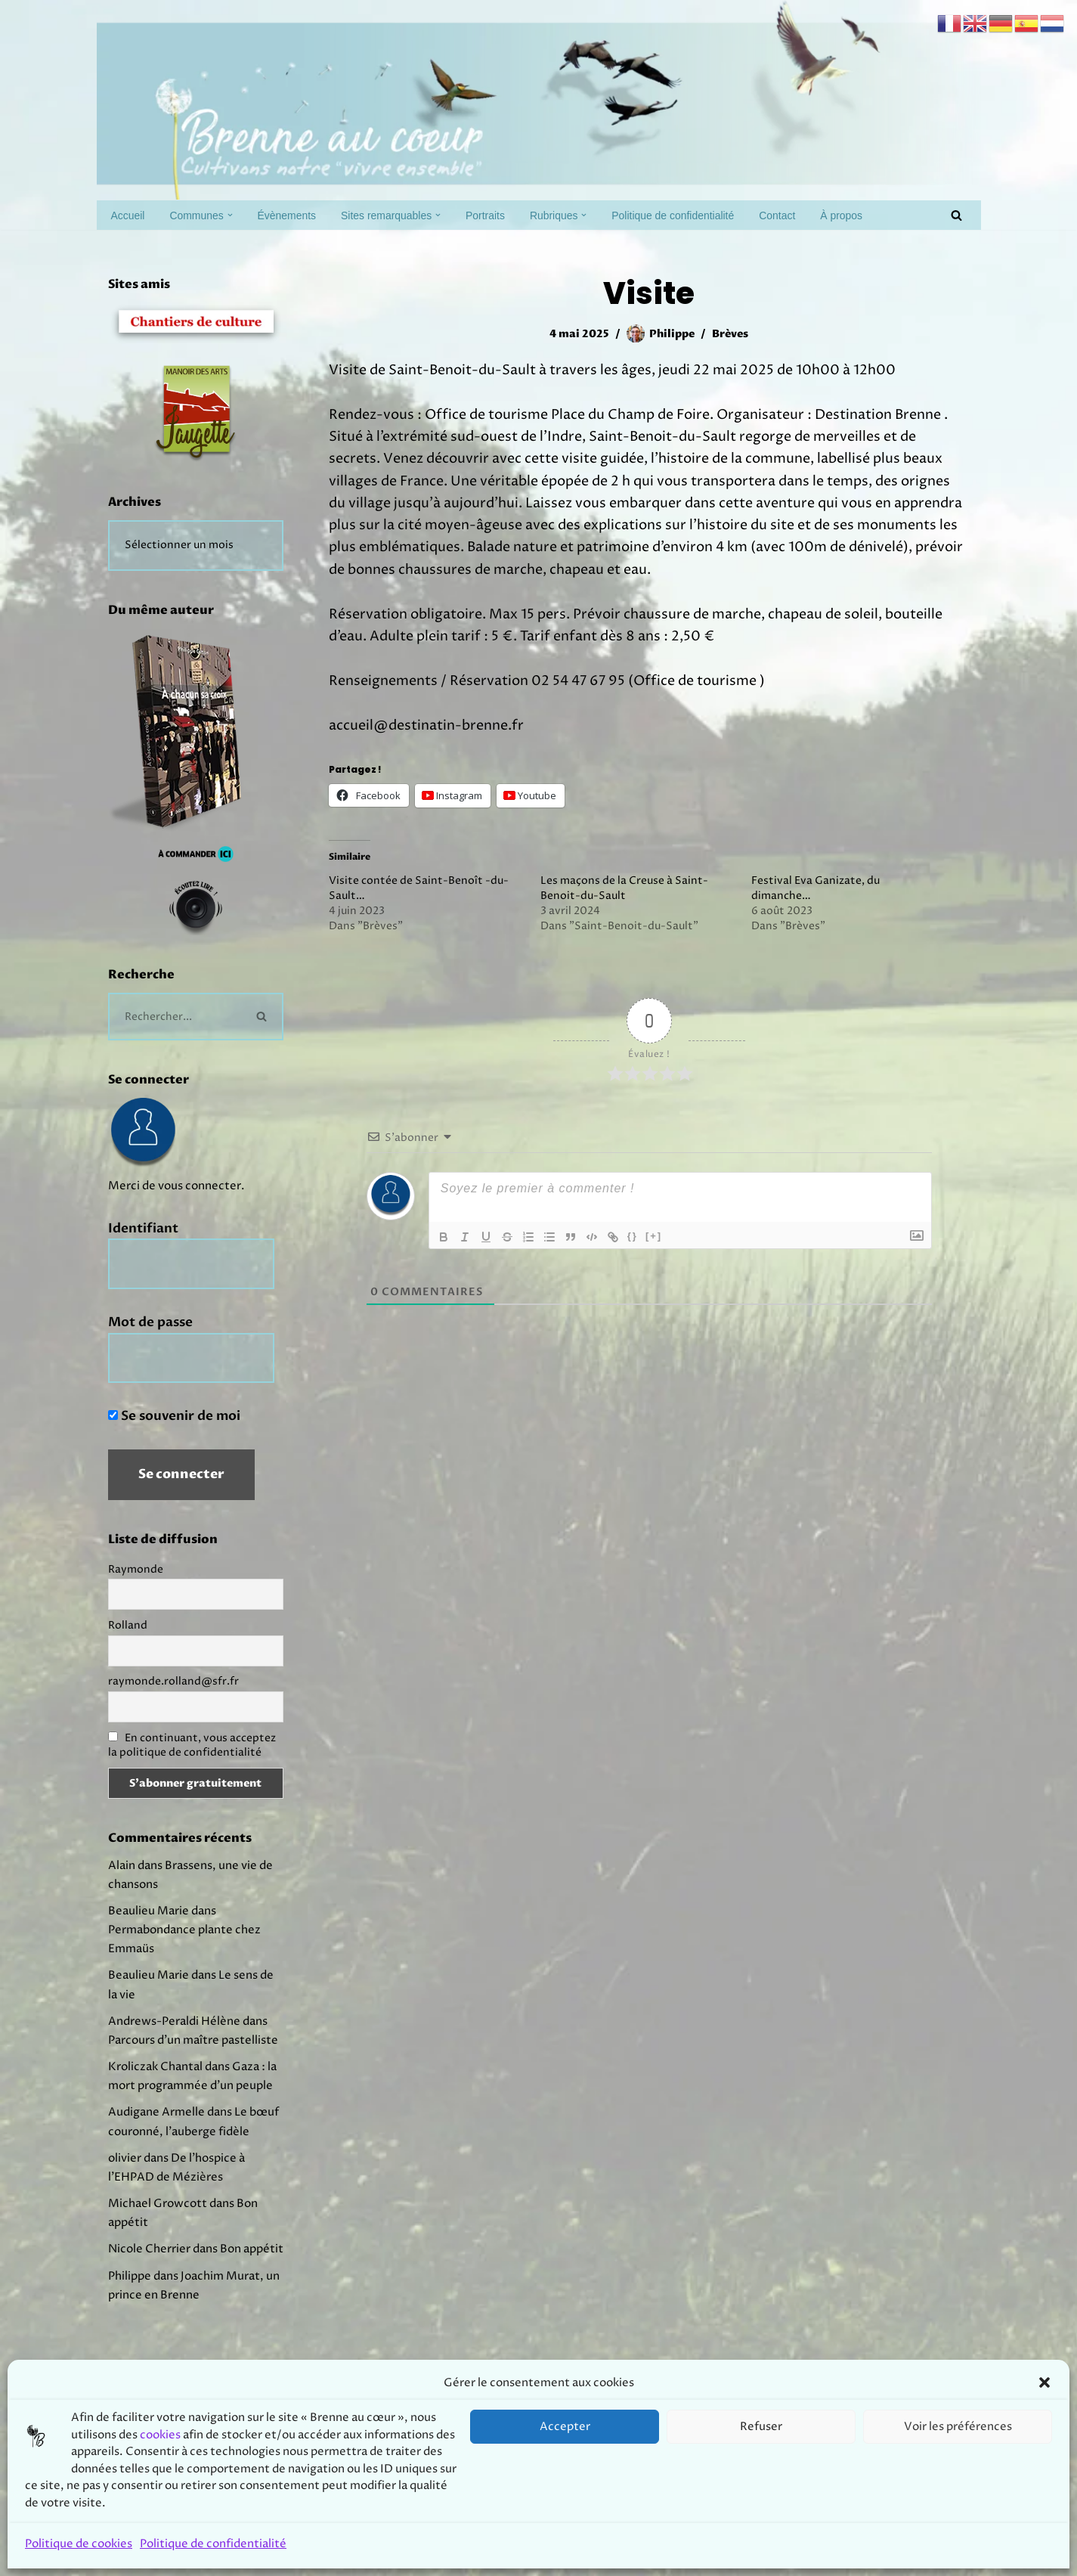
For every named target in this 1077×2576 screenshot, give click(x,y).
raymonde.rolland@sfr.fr (173, 1706)
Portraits (511, 215)
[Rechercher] (956, 215)
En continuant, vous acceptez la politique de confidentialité (192, 1770)
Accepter (565, 2427)
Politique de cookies (78, 2544)
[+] (653, 1254)
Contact (824, 215)
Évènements (299, 215)
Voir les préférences (958, 2427)
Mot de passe (150, 1340)
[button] (1044, 2382)
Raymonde (135, 1592)
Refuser (761, 2427)
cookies (160, 2435)
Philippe (670, 334)
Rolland (127, 1648)
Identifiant (143, 1244)
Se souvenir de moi (174, 1436)
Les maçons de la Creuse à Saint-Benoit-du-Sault (624, 906)
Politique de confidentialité (213, 2544)
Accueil (129, 215)
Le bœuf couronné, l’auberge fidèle (189, 2237)
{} (632, 1254)
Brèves (733, 334)
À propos (892, 215)
